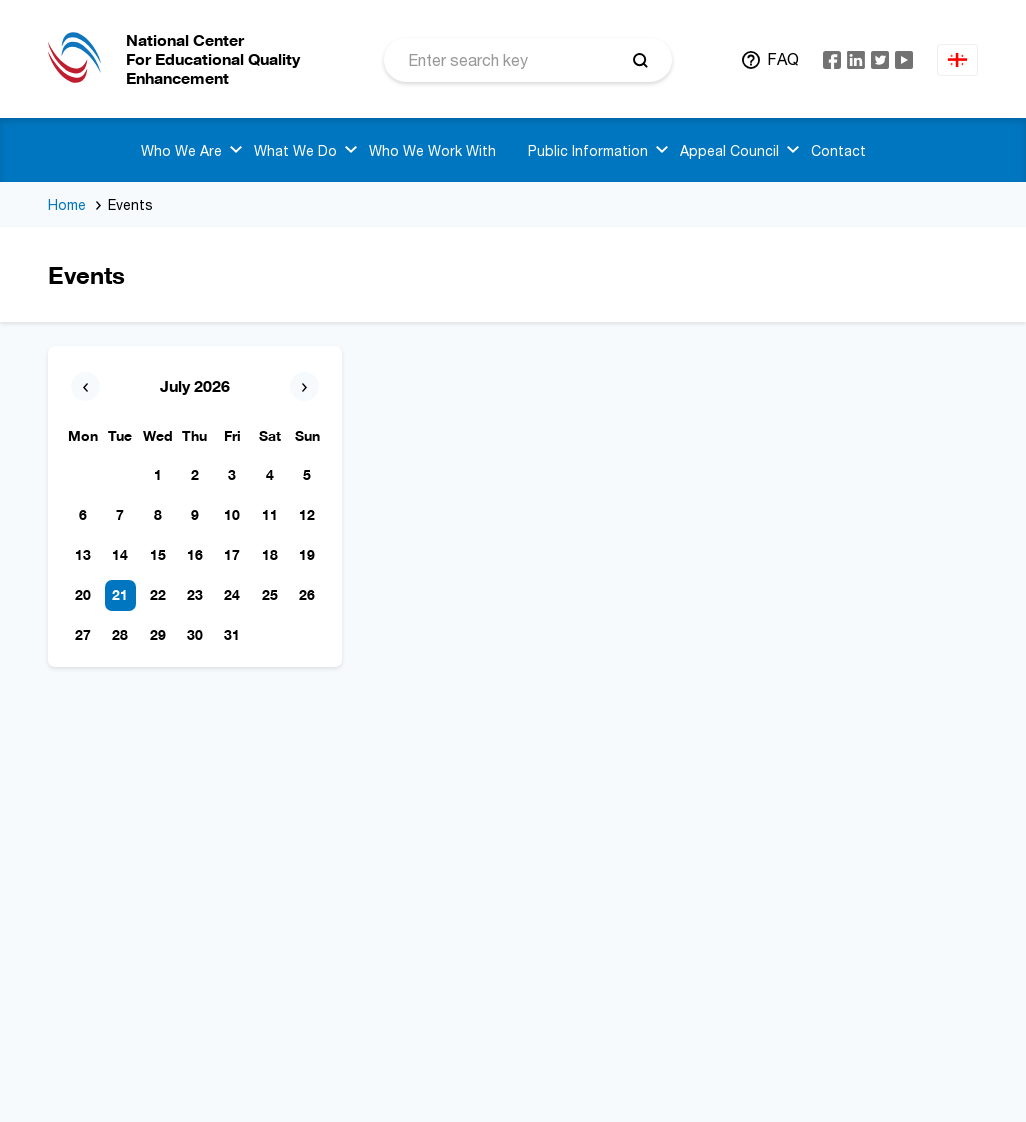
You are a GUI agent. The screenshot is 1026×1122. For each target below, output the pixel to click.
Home (67, 204)
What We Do (295, 150)
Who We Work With (432, 150)
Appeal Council (729, 150)
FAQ (783, 59)
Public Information (588, 150)
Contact (838, 150)
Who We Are (181, 150)
